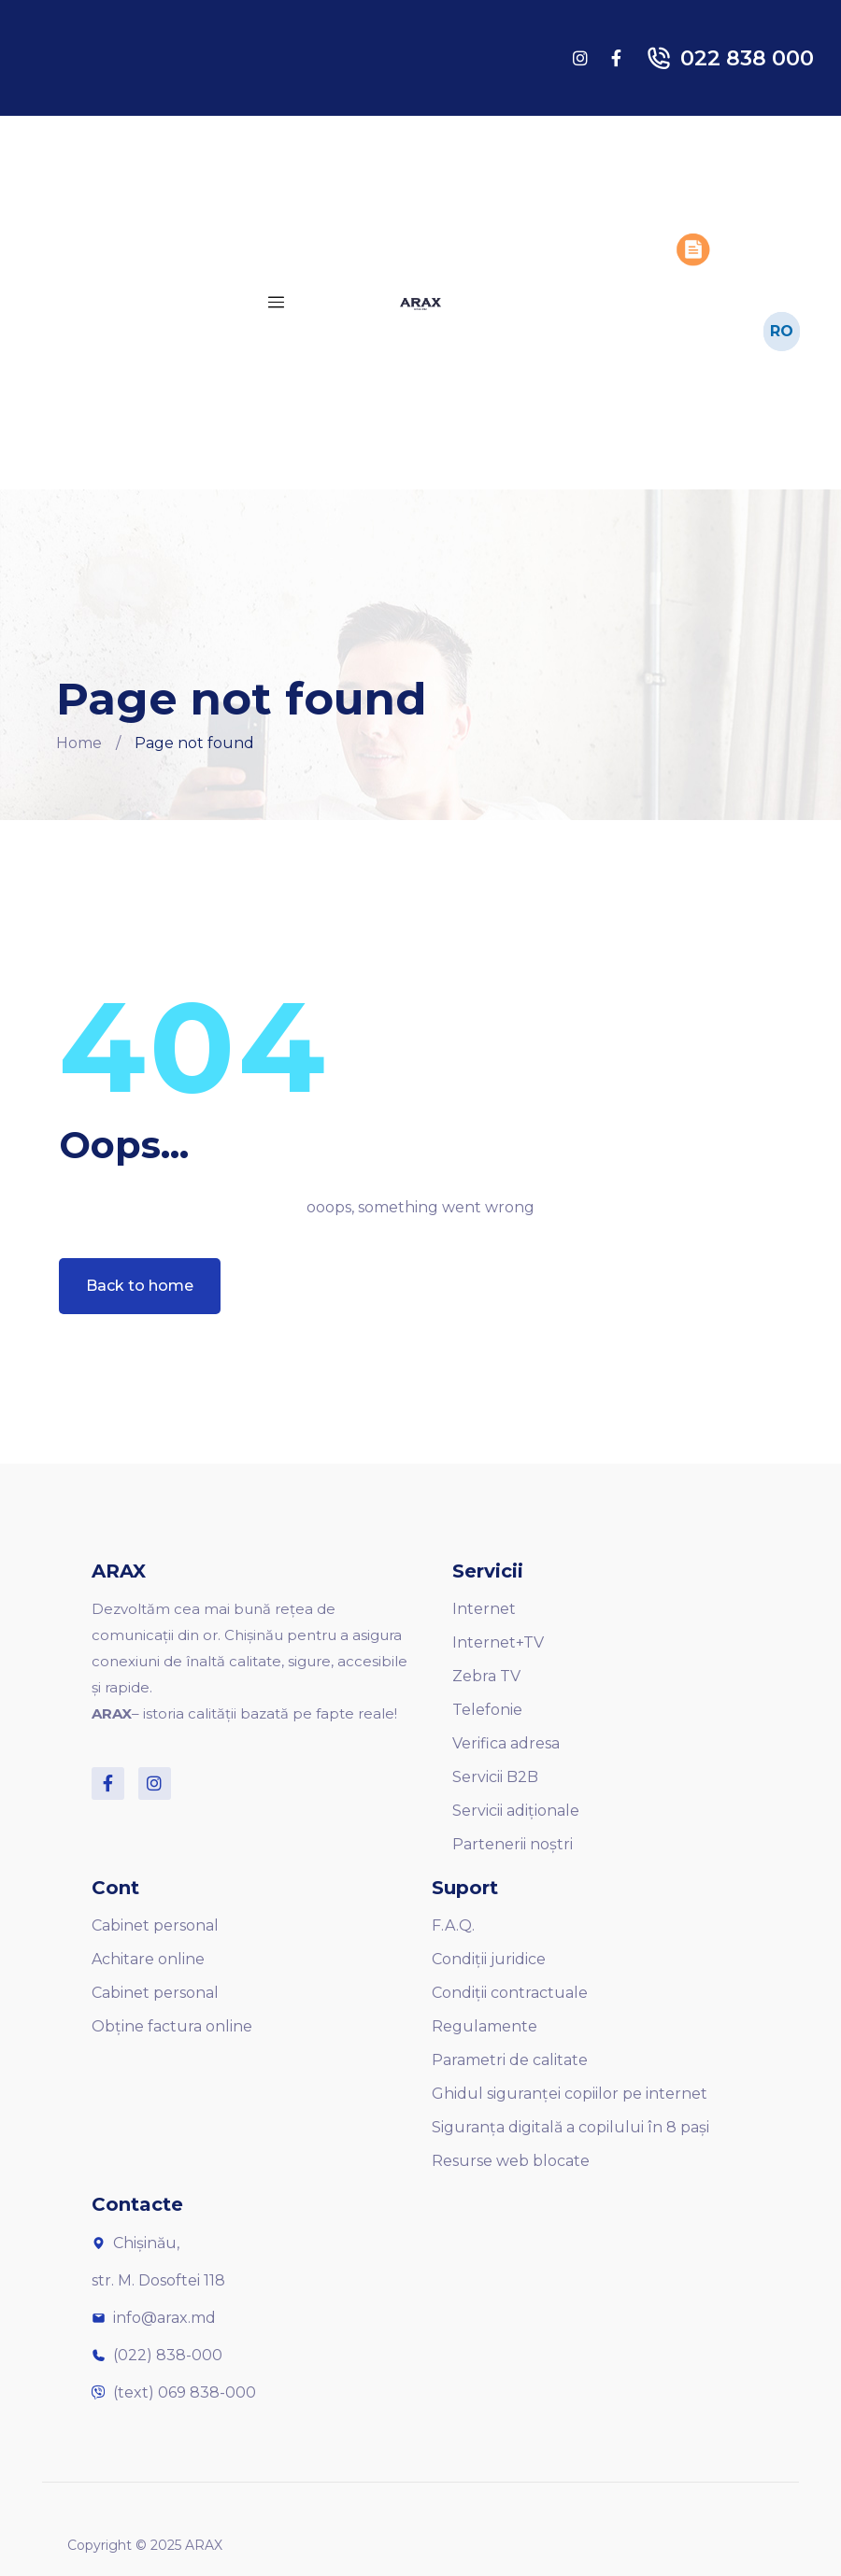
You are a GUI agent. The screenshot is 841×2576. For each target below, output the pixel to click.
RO (781, 330)
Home (79, 743)
